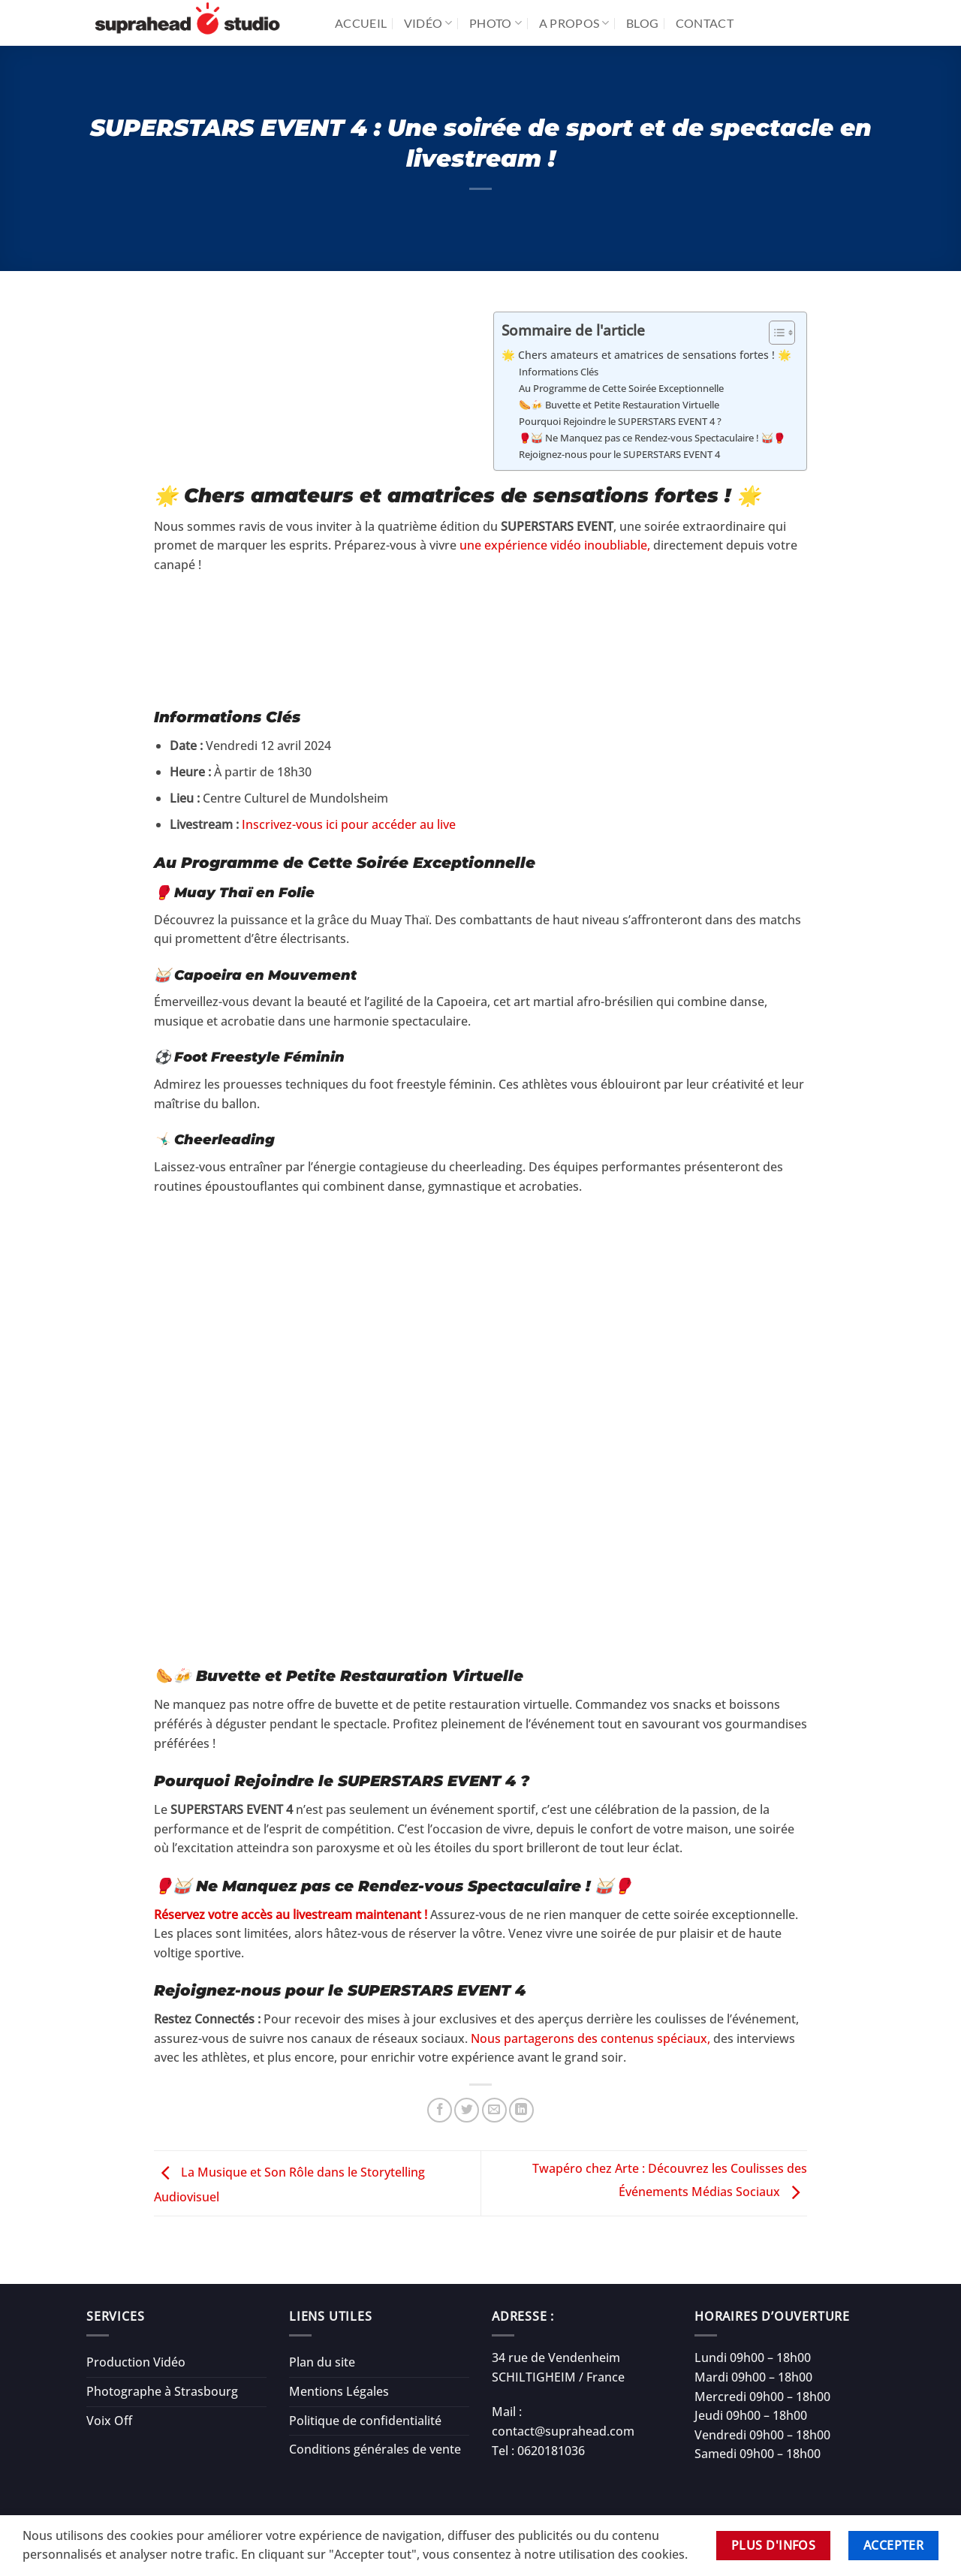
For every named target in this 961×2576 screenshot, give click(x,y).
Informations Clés (558, 371)
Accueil (361, 23)
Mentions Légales (339, 2391)
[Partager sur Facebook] (439, 2110)
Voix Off (109, 2420)
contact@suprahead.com (563, 2431)
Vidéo (428, 23)
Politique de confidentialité (365, 2420)
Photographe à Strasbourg (162, 2391)
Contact (705, 23)
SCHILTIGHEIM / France (558, 2377)
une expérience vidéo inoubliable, (553, 545)
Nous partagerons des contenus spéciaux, (590, 2038)
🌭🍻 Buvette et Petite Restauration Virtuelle (619, 404)
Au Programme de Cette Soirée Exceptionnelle (621, 388)
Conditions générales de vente (375, 2449)
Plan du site (322, 2362)
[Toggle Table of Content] (774, 332)
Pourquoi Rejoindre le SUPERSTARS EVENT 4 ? (620, 421)
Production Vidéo (135, 2362)
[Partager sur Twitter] (466, 2110)
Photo (495, 23)
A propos (574, 23)
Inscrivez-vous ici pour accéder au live (349, 824)
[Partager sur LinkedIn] (521, 2110)
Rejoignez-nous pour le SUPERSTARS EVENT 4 (619, 454)
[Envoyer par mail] (494, 2110)
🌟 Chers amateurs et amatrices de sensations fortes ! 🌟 (646, 355)
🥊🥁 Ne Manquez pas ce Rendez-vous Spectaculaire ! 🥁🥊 (652, 437)
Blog (642, 23)
